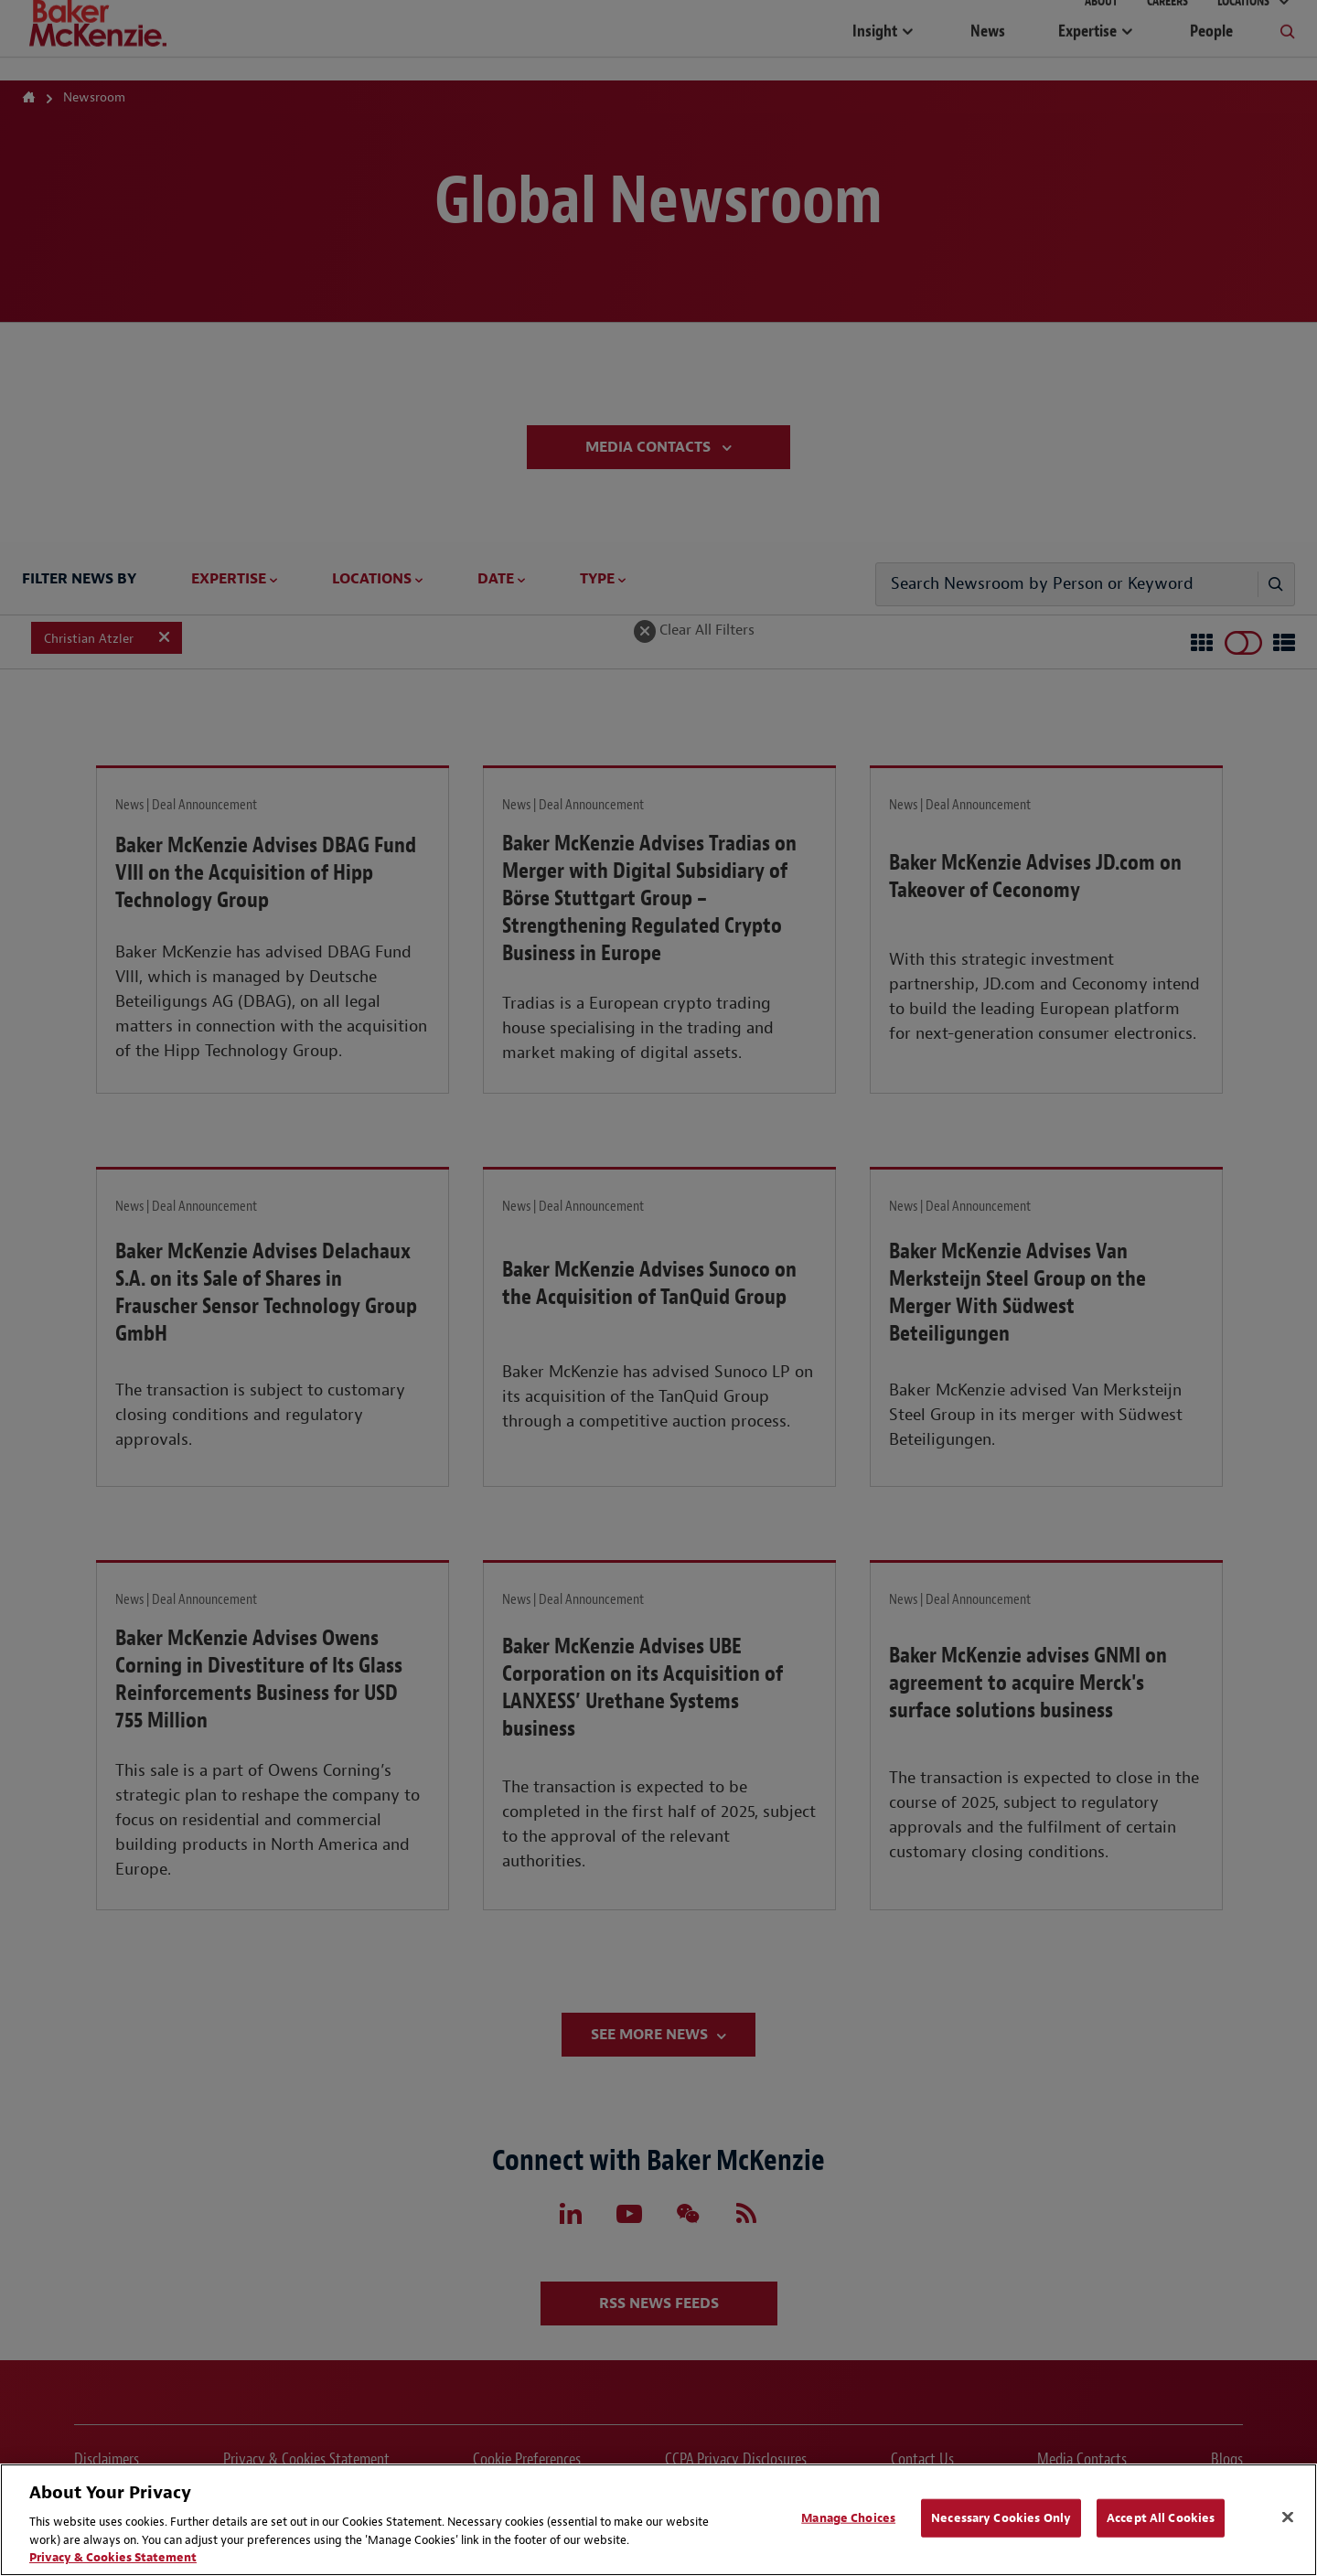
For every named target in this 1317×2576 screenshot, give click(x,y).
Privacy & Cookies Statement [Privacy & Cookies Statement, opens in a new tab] (113, 2557)
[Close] (1288, 2517)
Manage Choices (848, 2518)
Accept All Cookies (1161, 2518)
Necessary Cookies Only (1001, 2518)
